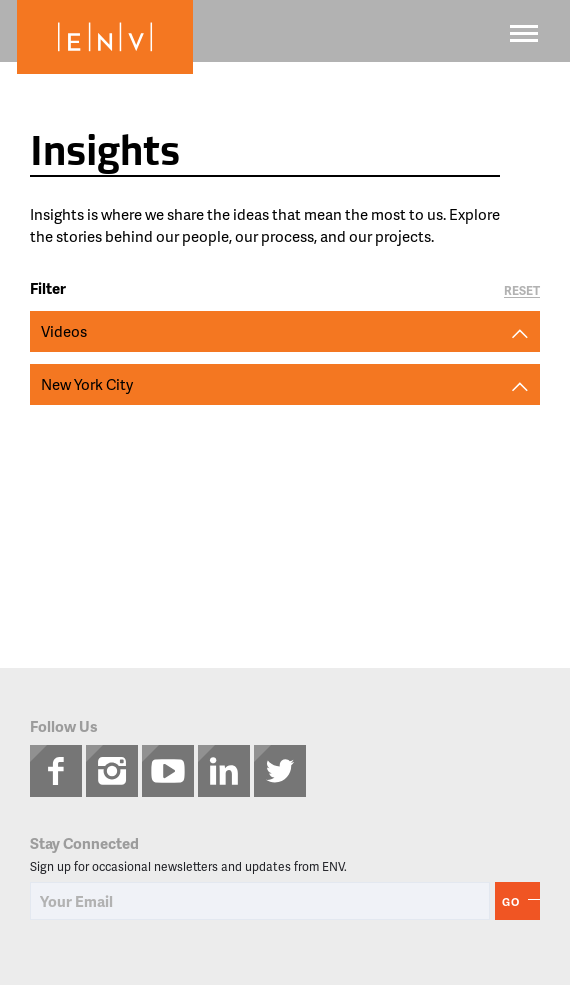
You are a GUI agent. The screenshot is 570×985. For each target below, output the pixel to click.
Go (511, 901)
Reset (522, 291)
